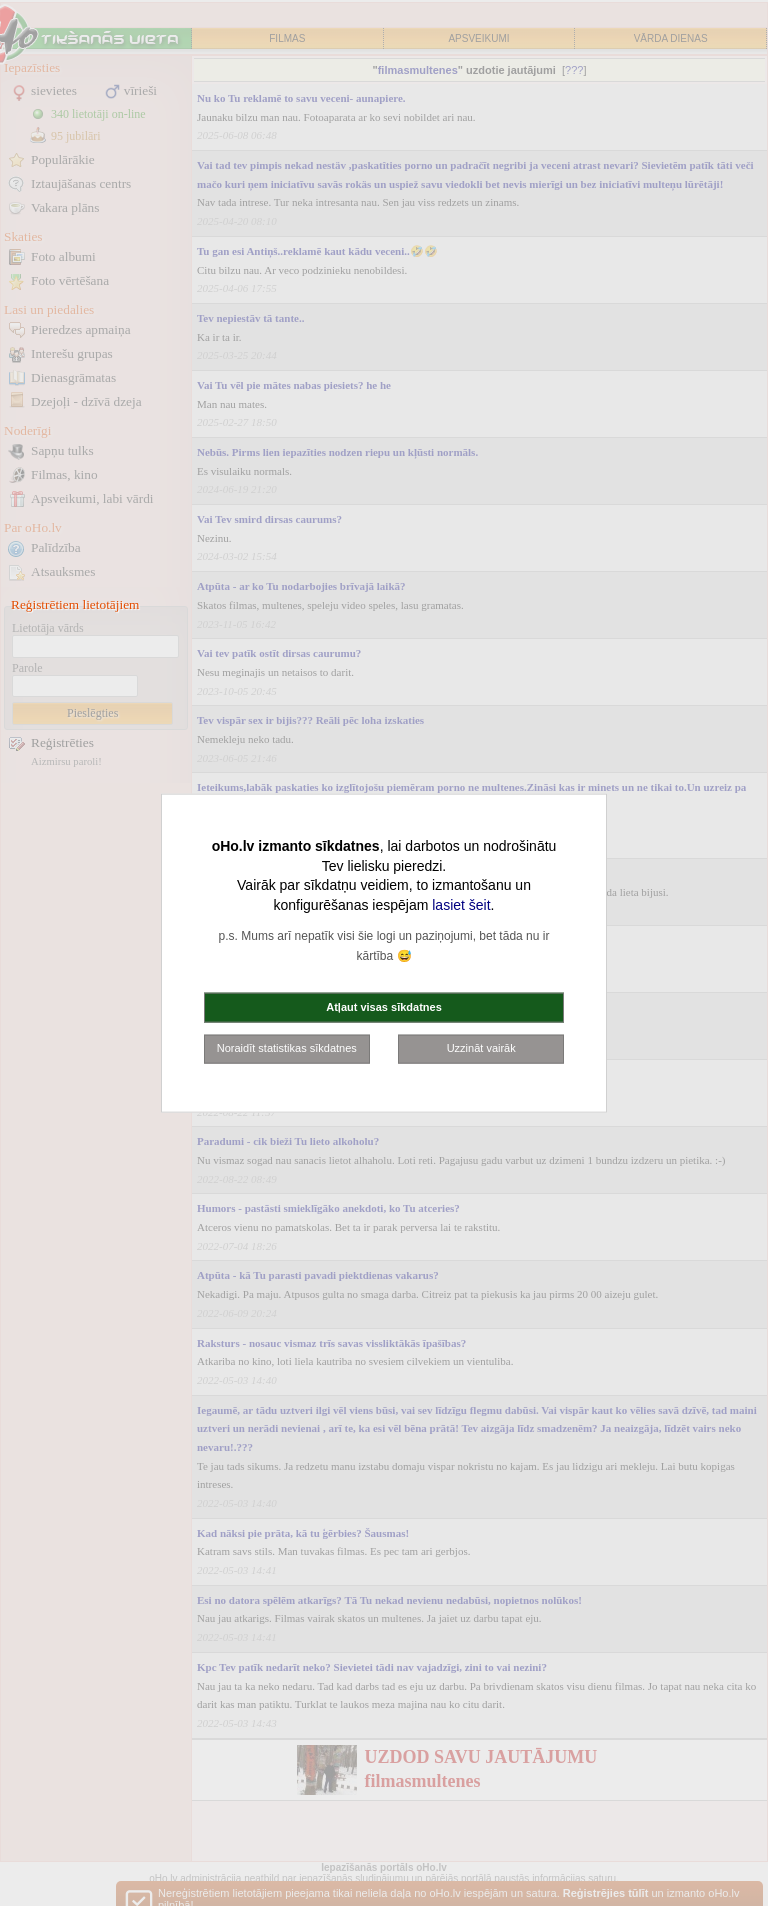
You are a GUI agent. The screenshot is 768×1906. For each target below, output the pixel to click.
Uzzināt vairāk (481, 1048)
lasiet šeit (461, 904)
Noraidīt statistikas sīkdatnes (287, 1048)
